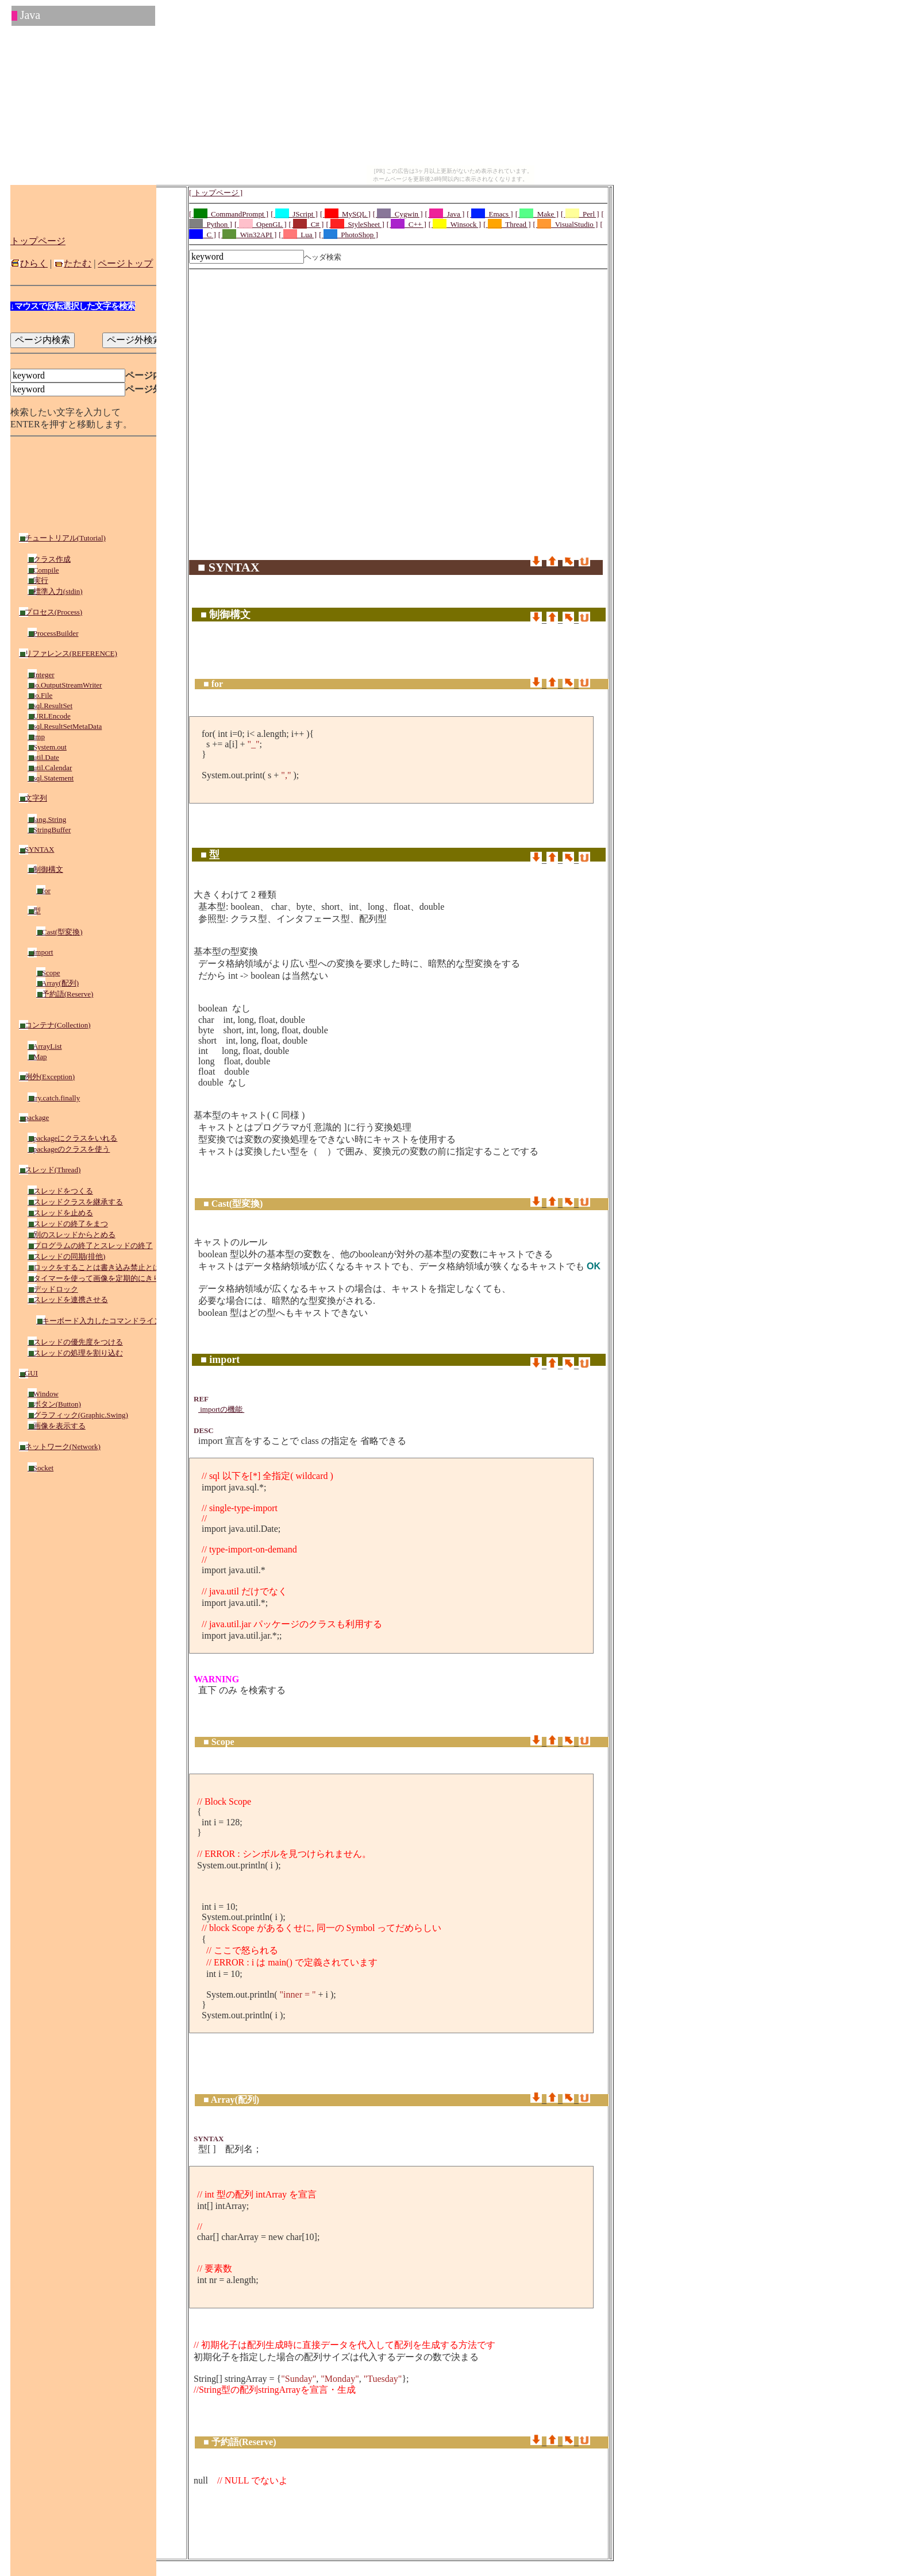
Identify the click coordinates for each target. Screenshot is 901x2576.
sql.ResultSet (50, 705)
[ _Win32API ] (247, 234)
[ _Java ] (445, 214)
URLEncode (49, 716)
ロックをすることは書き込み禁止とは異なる (105, 1267)
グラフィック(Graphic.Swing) (78, 1415)
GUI (28, 1373)
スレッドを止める (60, 1212)
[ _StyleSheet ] (355, 224)
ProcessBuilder (53, 633)
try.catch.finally (54, 1098)
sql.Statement (51, 778)
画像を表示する (57, 1426)
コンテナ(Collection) (55, 1025)
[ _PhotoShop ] (348, 234)
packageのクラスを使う (69, 1149)
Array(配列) (57, 983)
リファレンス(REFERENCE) (68, 653)
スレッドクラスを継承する (75, 1202)
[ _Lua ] (298, 234)
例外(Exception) (47, 1076)
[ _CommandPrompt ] (228, 214)
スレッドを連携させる (68, 1299)
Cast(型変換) (59, 932)
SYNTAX (36, 849)
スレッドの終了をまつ (68, 1223)
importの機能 (221, 1409)
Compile (43, 570)
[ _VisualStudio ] (565, 224)
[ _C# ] (306, 224)
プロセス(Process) (50, 612)
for (43, 890)
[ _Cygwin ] (398, 214)
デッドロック (53, 1289)
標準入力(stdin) (55, 591)
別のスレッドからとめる (71, 1234)
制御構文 (45, 869)
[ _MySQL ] (345, 214)
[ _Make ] (537, 214)
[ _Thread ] (506, 224)
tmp (36, 736)
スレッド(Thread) (49, 1169)
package (34, 1117)
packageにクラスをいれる (72, 1138)
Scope (48, 972)
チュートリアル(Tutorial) (62, 538)
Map (37, 1056)
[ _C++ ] (406, 224)
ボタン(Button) (54, 1404)
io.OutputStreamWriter (65, 685)
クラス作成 (49, 559)
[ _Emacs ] (490, 214)
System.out (47, 747)
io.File (40, 695)
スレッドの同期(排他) (66, 1256)
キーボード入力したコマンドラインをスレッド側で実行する (140, 1320)
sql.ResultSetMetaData (65, 726)
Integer (41, 674)
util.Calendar (50, 767)
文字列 (33, 798)
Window (43, 1393)
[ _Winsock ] (455, 224)
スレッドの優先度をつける (75, 1342)
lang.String (47, 819)
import (40, 952)
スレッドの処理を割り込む (75, 1353)
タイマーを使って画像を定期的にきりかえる (105, 1278)
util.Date (43, 757)
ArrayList (45, 1046)
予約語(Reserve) (64, 994)
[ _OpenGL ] (260, 224)
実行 (38, 580)
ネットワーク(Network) (60, 1446)
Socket (40, 1467)
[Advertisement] (398, 300)
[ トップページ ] (215, 192)
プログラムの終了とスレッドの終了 (90, 1245)
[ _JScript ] (294, 214)
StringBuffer (49, 829)
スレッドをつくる (60, 1191)
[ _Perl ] (580, 214)
